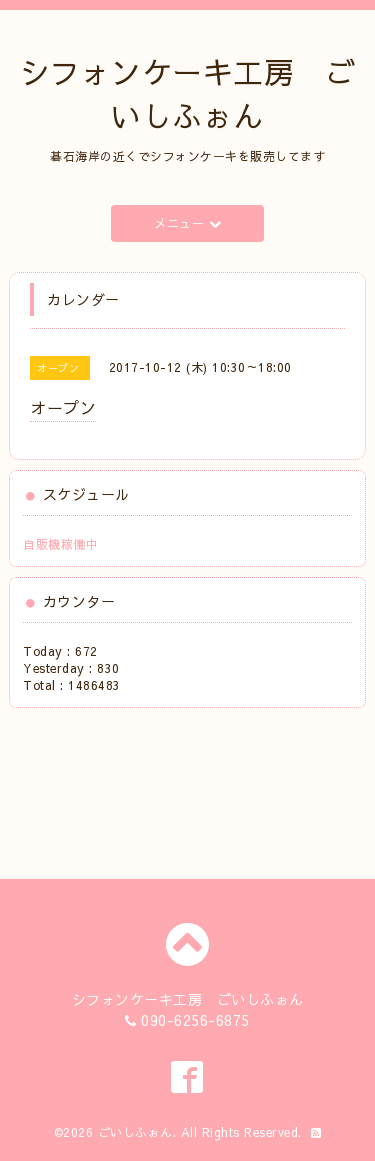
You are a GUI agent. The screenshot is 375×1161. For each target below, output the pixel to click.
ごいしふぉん (135, 1132)
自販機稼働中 (60, 544)
